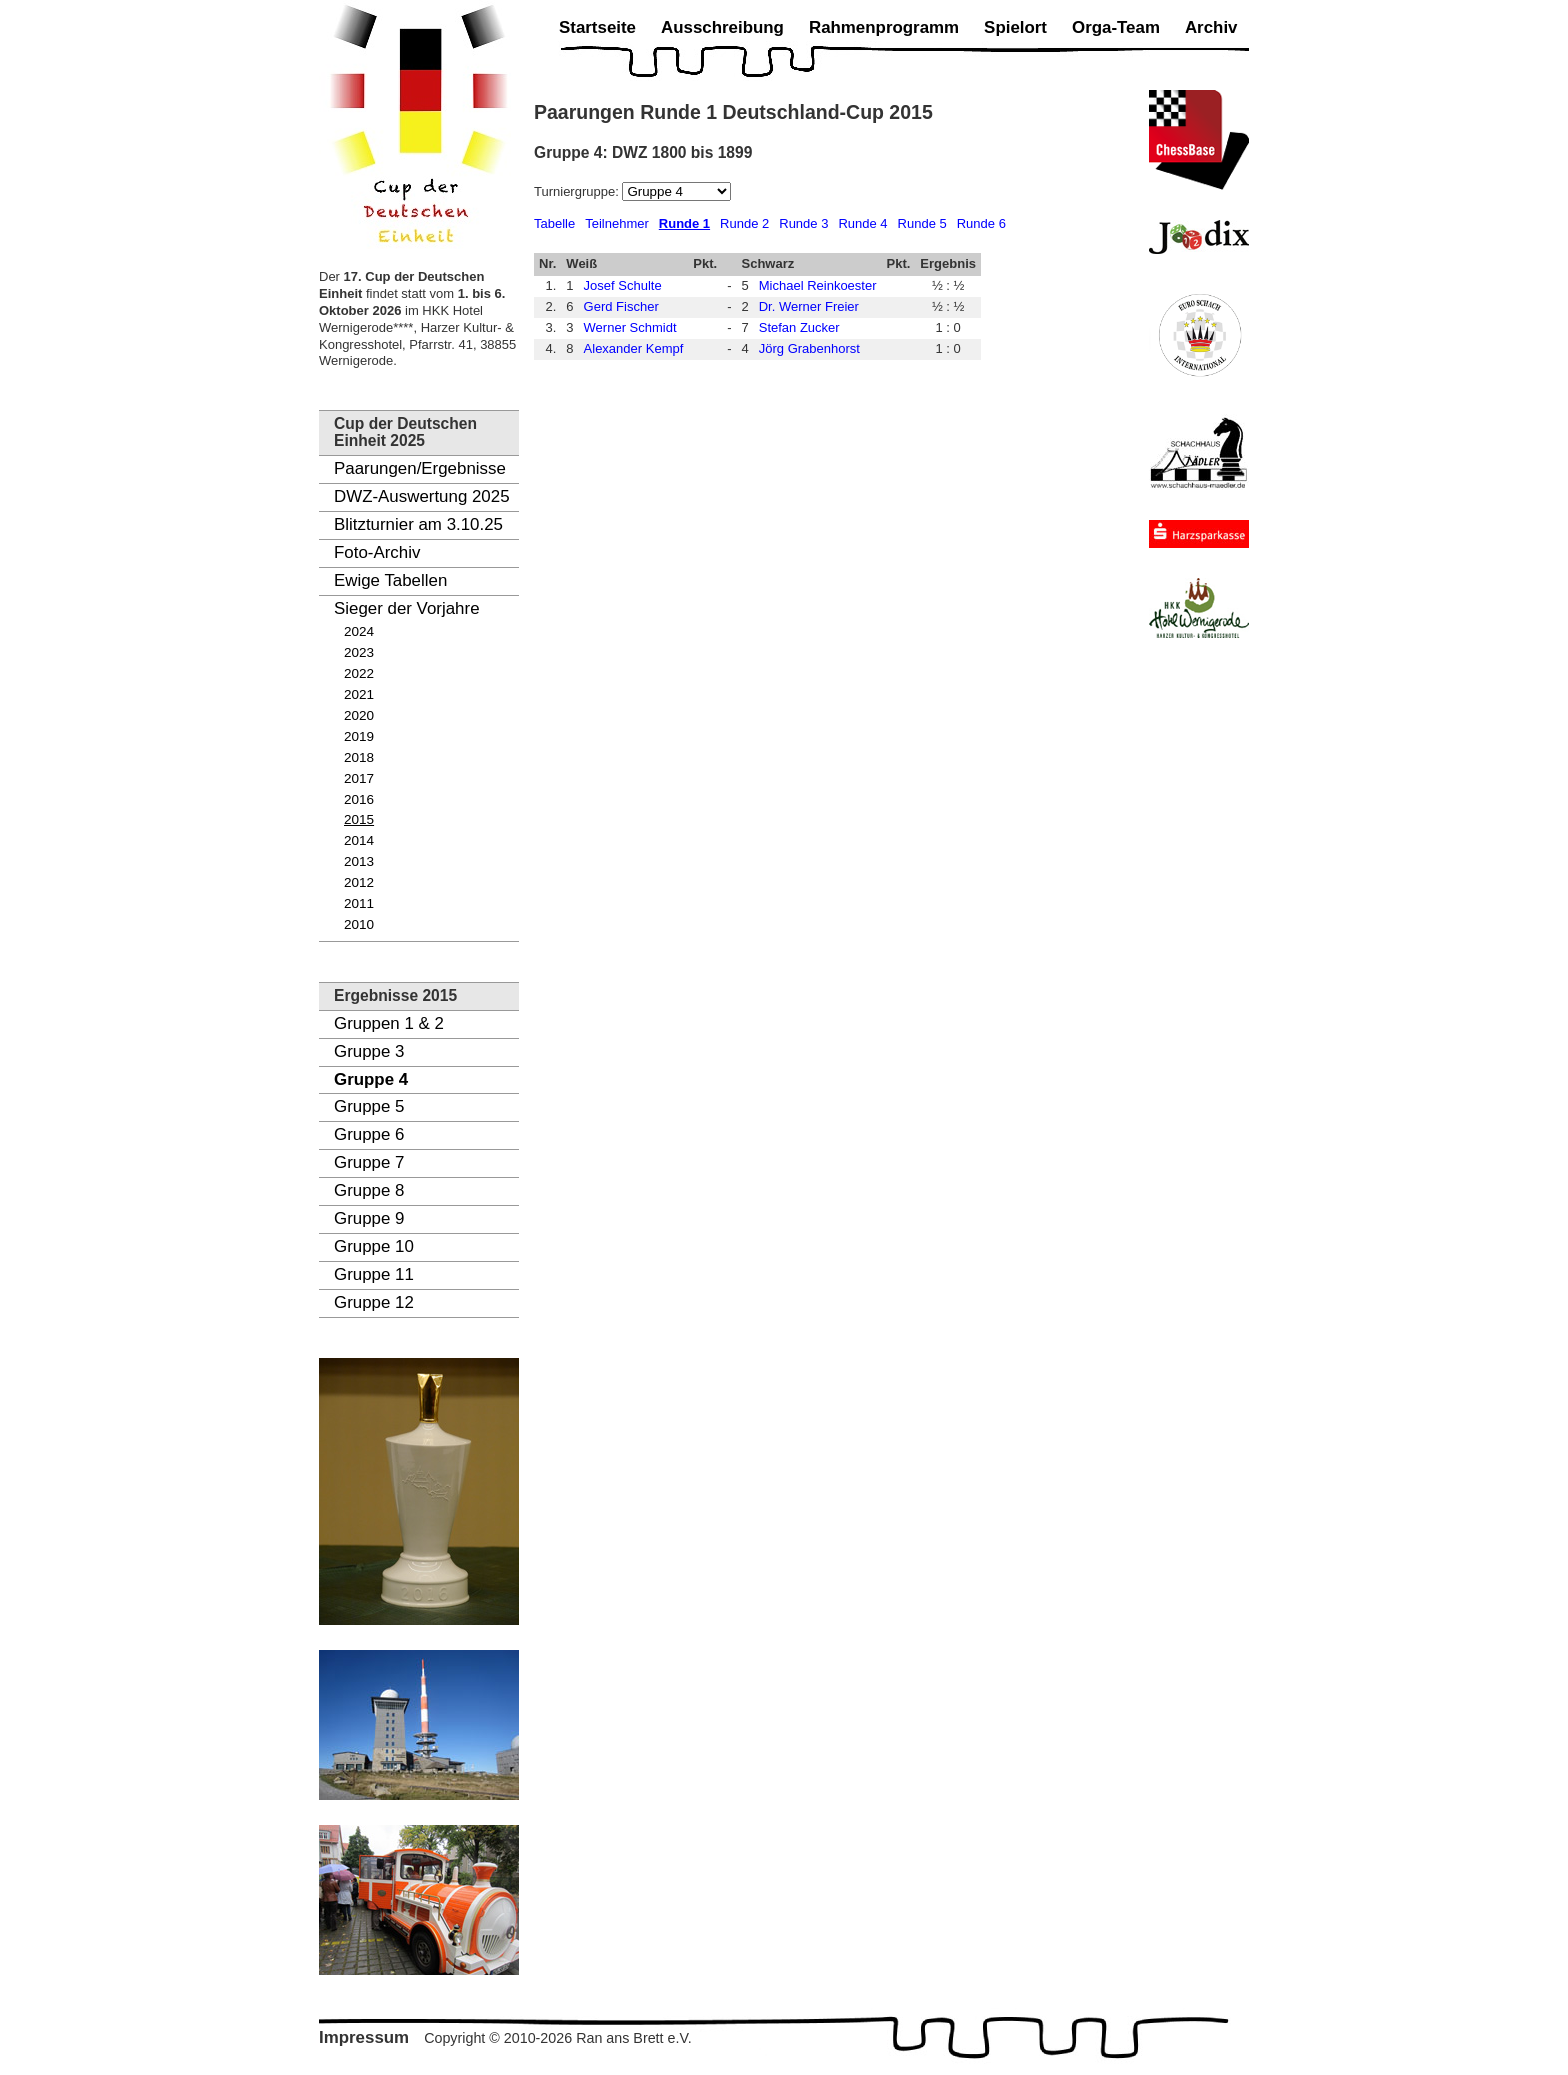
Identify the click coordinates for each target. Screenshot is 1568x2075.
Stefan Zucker (799, 327)
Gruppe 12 (374, 1302)
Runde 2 (744, 223)
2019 (359, 736)
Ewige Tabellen (390, 580)
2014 (359, 840)
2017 (359, 778)
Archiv (1211, 27)
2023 (359, 652)
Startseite (597, 27)
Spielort (1015, 27)
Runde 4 (862, 223)
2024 (359, 631)
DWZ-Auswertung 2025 (422, 496)
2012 (359, 882)
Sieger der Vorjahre (407, 608)
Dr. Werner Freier (809, 306)
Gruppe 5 (369, 1106)
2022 (359, 673)
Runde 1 (684, 223)
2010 (359, 924)
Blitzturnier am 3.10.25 (418, 524)
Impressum (364, 2037)
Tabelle (554, 223)
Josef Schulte (623, 285)
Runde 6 (981, 223)
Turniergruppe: (578, 191)
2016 (359, 799)
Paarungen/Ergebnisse (420, 468)
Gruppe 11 (374, 1274)
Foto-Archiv (377, 552)
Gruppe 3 (369, 1051)
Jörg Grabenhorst (809, 348)
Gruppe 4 (371, 1079)
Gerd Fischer (621, 306)
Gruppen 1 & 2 (389, 1023)
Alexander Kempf (634, 348)
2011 (359, 903)
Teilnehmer (617, 223)
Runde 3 (803, 223)
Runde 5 (922, 223)
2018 (359, 757)
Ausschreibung (722, 27)
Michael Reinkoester (818, 285)
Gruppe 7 (369, 1162)
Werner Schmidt (630, 327)
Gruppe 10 (374, 1246)
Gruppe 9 (369, 1218)
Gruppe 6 (369, 1134)
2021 (359, 694)
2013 (359, 861)
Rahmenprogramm (884, 27)
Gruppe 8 (369, 1190)
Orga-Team (1116, 27)
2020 (359, 715)
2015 (359, 819)
